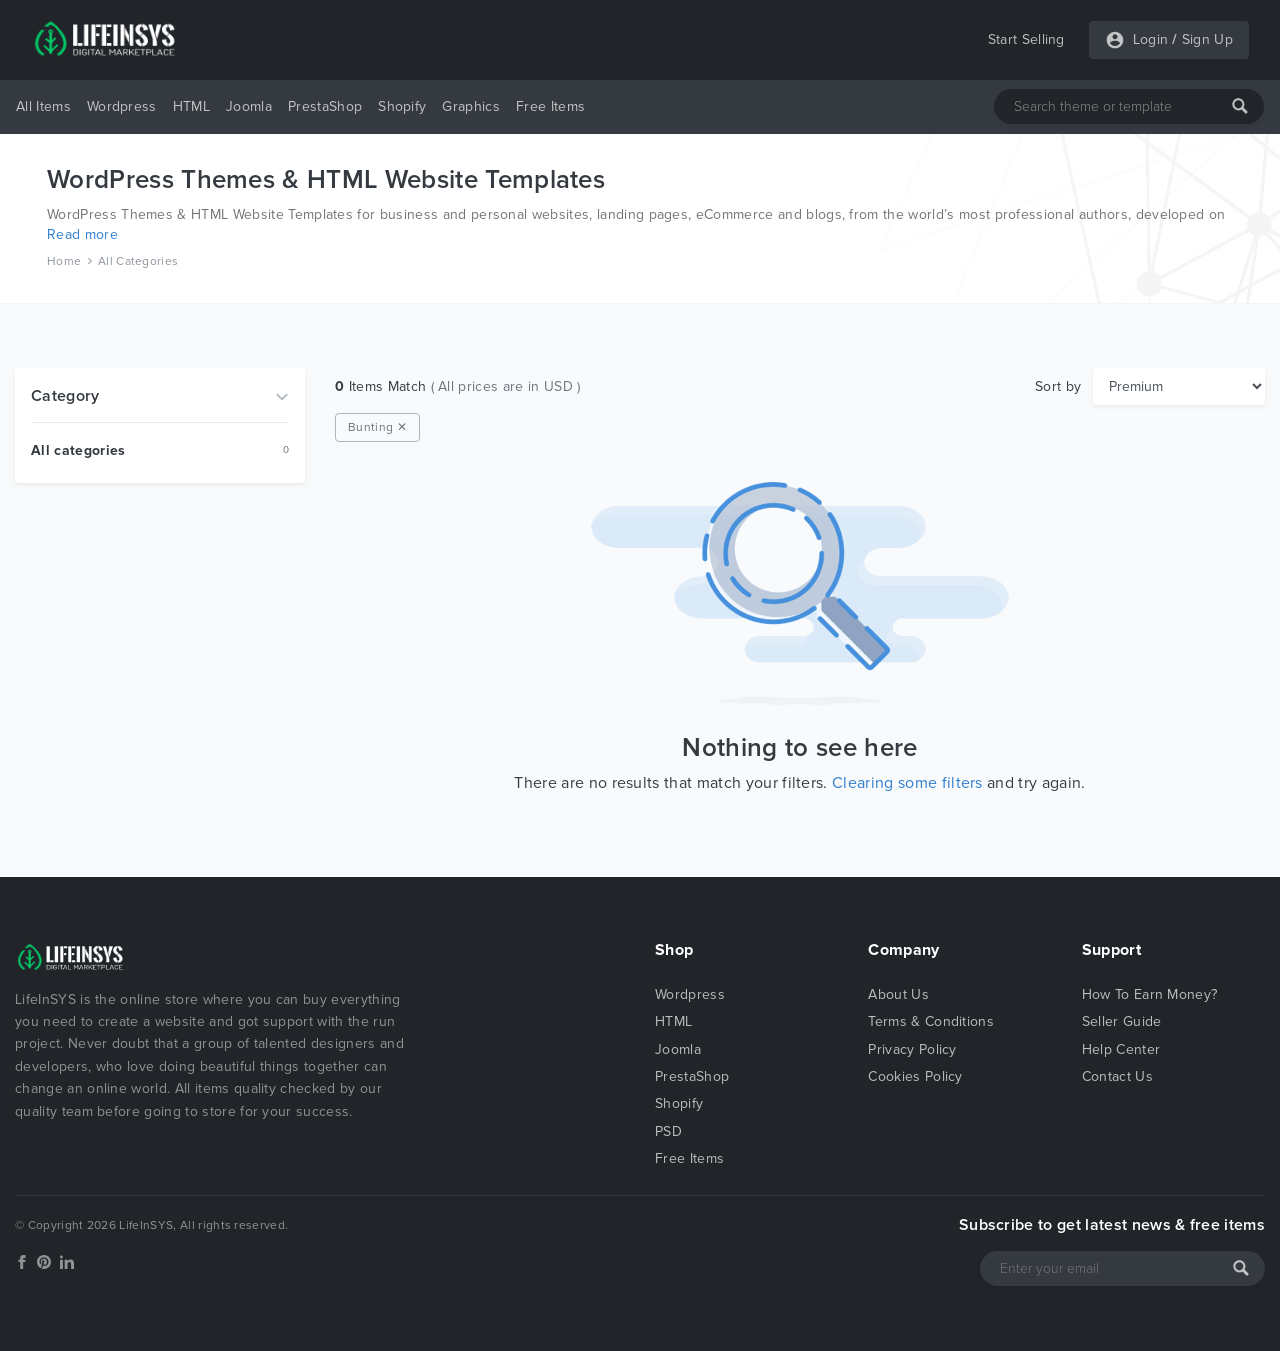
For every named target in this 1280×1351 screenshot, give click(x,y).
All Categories (138, 261)
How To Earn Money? (1150, 994)
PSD (668, 1131)
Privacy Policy (912, 1049)
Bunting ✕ (377, 427)
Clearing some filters (907, 783)
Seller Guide (1122, 1021)
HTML (191, 106)
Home (64, 261)
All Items (43, 106)
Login (1151, 39)
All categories (78, 450)
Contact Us (1117, 1076)
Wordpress (122, 106)
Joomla (249, 106)
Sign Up (1207, 39)
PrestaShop (325, 106)
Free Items (550, 106)
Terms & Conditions (931, 1021)
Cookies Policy (915, 1076)
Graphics (471, 106)
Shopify (402, 106)
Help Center (1121, 1049)
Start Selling (1026, 39)
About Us (898, 994)
